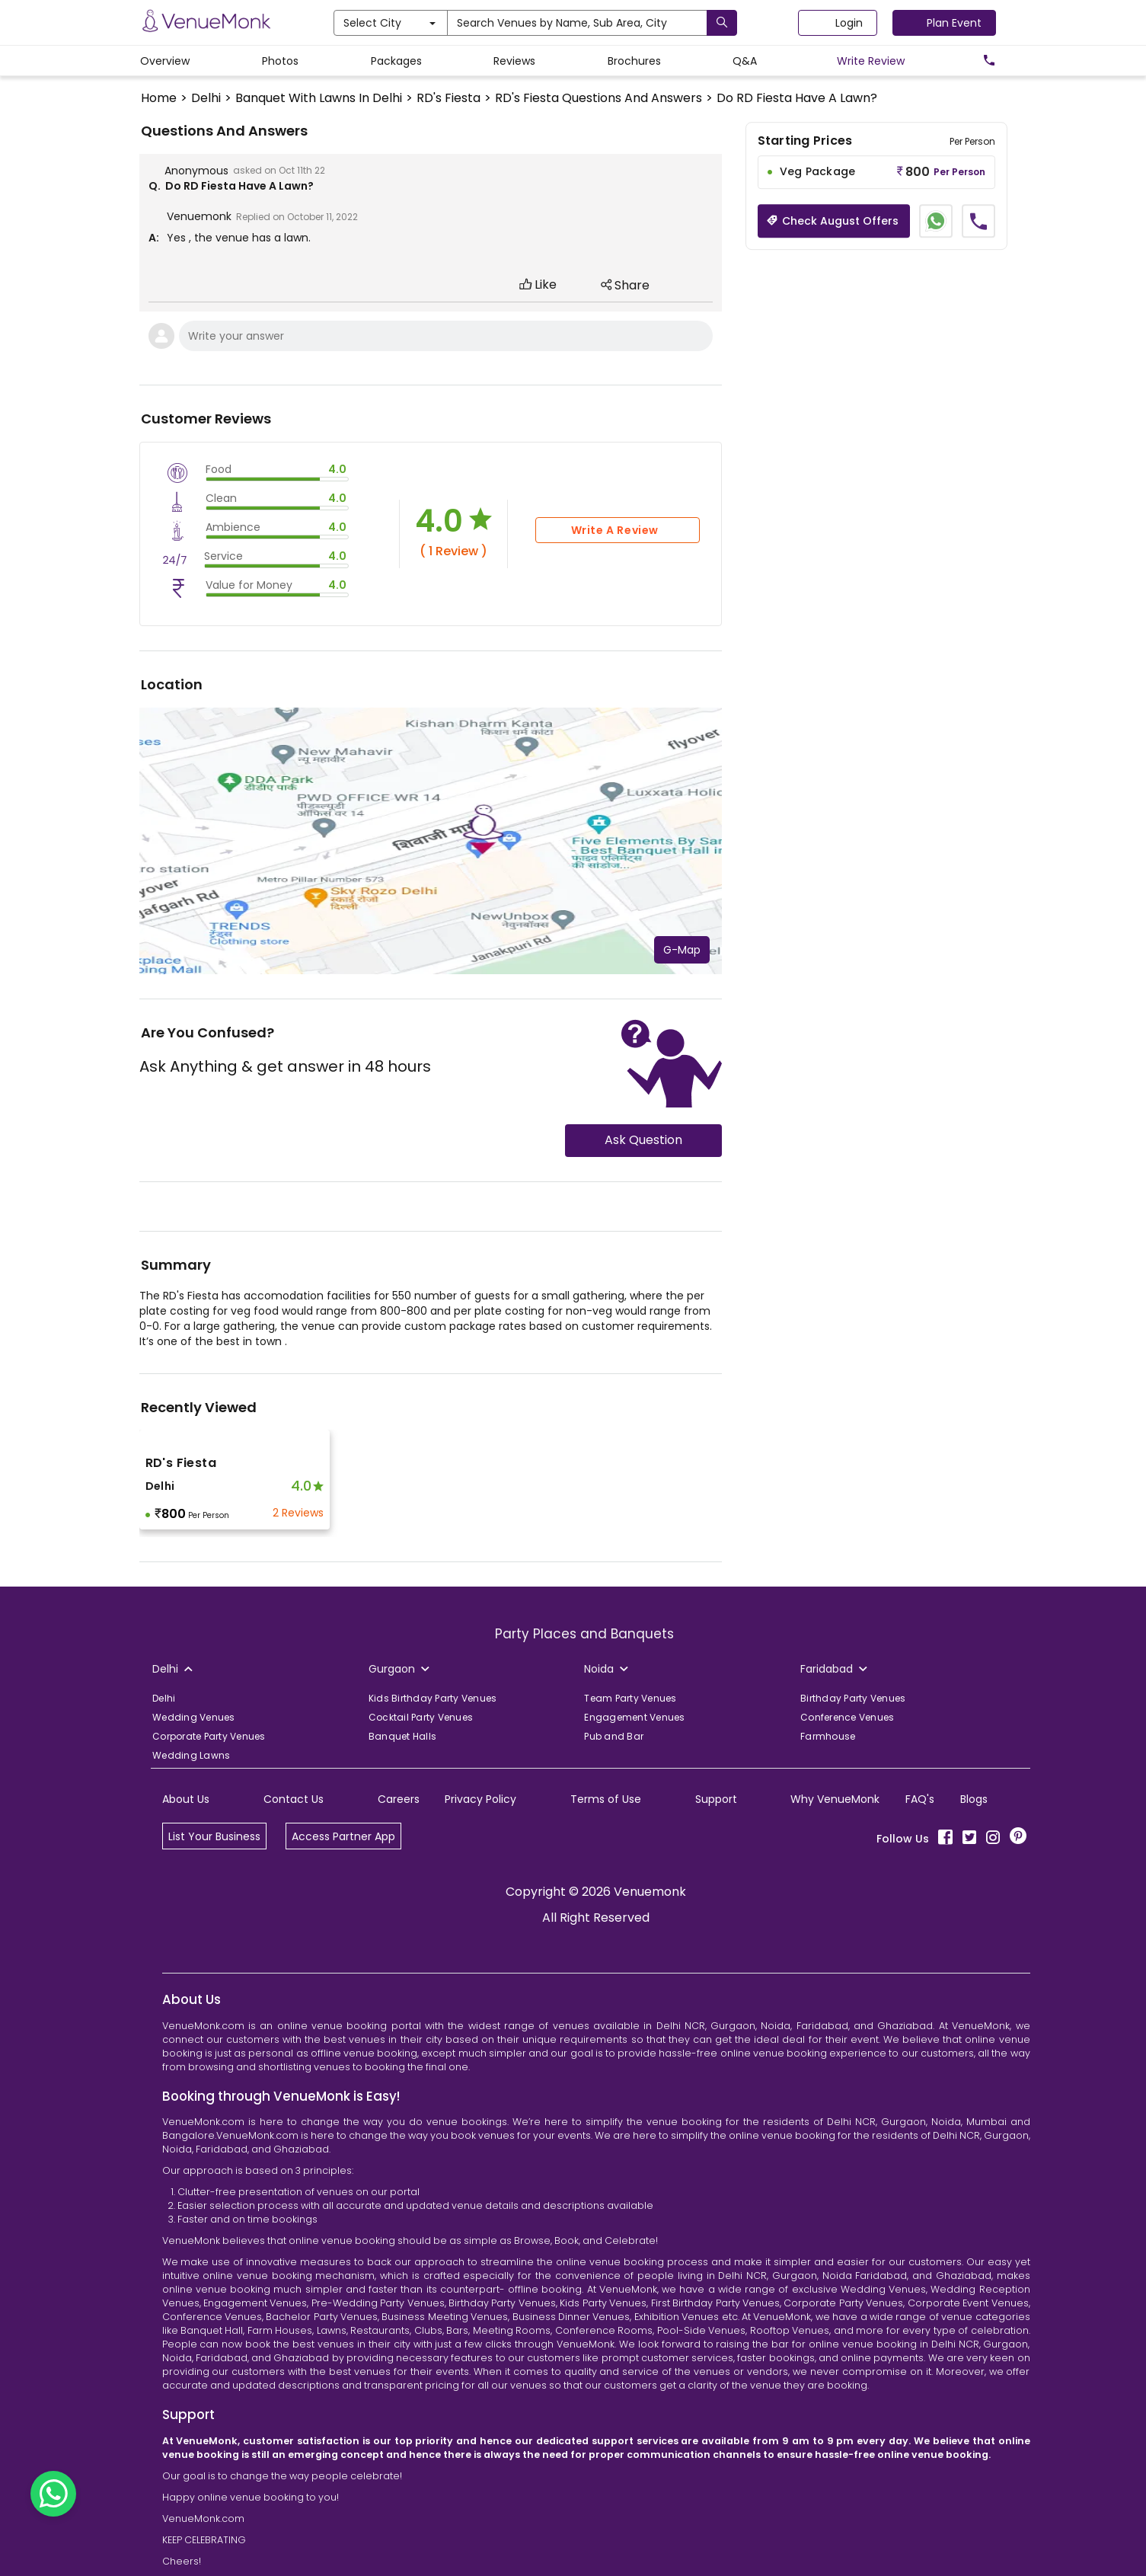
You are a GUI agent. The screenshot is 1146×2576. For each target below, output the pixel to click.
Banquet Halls (402, 1736)
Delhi (163, 1698)
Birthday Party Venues (852, 1698)
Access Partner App (343, 1836)
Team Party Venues (630, 1698)
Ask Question (643, 1140)
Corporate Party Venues (209, 1736)
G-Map (682, 949)
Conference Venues (847, 1717)
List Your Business (214, 1836)
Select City (389, 22)
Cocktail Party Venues (421, 1717)
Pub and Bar (613, 1736)
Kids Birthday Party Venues (433, 1698)
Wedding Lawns (191, 1755)
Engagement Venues (634, 1717)
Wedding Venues (193, 1717)
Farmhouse (827, 1736)
